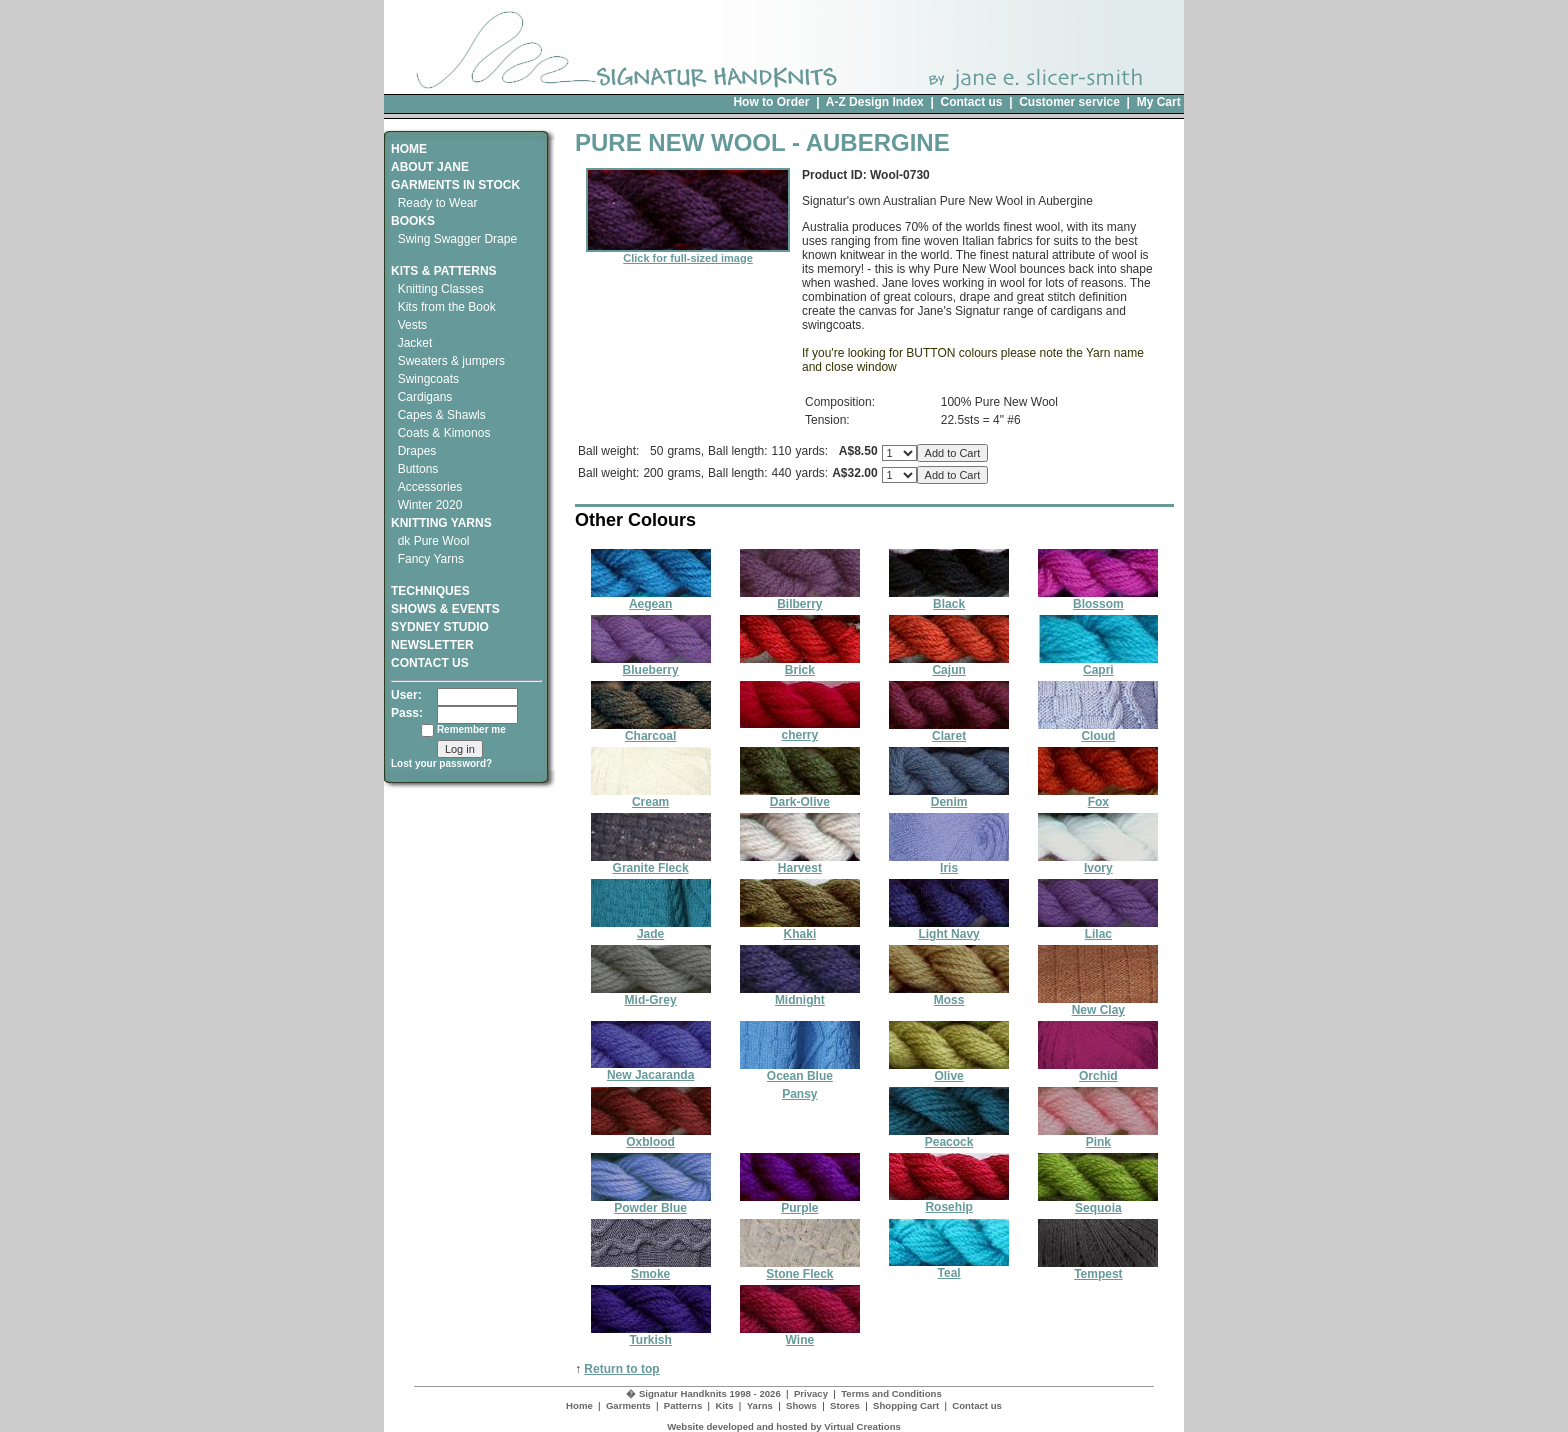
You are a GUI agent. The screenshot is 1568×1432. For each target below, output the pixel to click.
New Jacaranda (651, 1069)
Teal (949, 1267)
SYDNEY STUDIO (440, 627)
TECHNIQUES (430, 584)
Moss (949, 994)
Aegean (651, 598)
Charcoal (651, 730)
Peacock (949, 1136)
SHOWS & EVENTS (445, 609)
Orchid (1098, 1070)
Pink (1098, 1136)
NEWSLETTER (432, 645)
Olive (949, 1070)
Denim (949, 796)
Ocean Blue (800, 1070)
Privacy (811, 1393)
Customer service (1069, 102)
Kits (724, 1405)
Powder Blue (651, 1202)
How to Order (771, 102)
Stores (845, 1405)
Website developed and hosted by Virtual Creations (784, 1426)
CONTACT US (430, 663)
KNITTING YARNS (441, 523)
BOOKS (413, 221)
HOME (409, 149)
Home (579, 1405)
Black (949, 598)
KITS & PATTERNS (444, 271)
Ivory (1098, 862)
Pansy (799, 1094)
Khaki (800, 928)
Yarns (760, 1405)
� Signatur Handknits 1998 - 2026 (703, 1393)
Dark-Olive (800, 796)
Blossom (1098, 598)
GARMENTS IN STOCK (455, 185)
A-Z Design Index (875, 102)
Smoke (651, 1268)
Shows (801, 1405)
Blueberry (651, 664)
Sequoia (1098, 1202)
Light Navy (949, 928)
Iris (949, 862)
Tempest (1098, 1268)
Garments (628, 1405)
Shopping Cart (906, 1405)
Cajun (949, 664)
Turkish (651, 1334)
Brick (800, 664)
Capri (1098, 664)
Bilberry (800, 598)
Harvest (800, 862)
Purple (800, 1202)
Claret (949, 730)
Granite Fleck (651, 862)
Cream (651, 796)
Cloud (1098, 730)
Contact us (971, 102)
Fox (1098, 796)
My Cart (1159, 102)
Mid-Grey (651, 994)
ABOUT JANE (430, 167)
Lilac (1098, 928)
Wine (800, 1334)
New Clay (1098, 1004)
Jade (651, 928)
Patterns (683, 1405)
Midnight (800, 994)
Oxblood (651, 1136)
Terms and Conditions (891, 1393)
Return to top (621, 1369)
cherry (800, 729)
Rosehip (949, 1201)
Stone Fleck (800, 1268)
